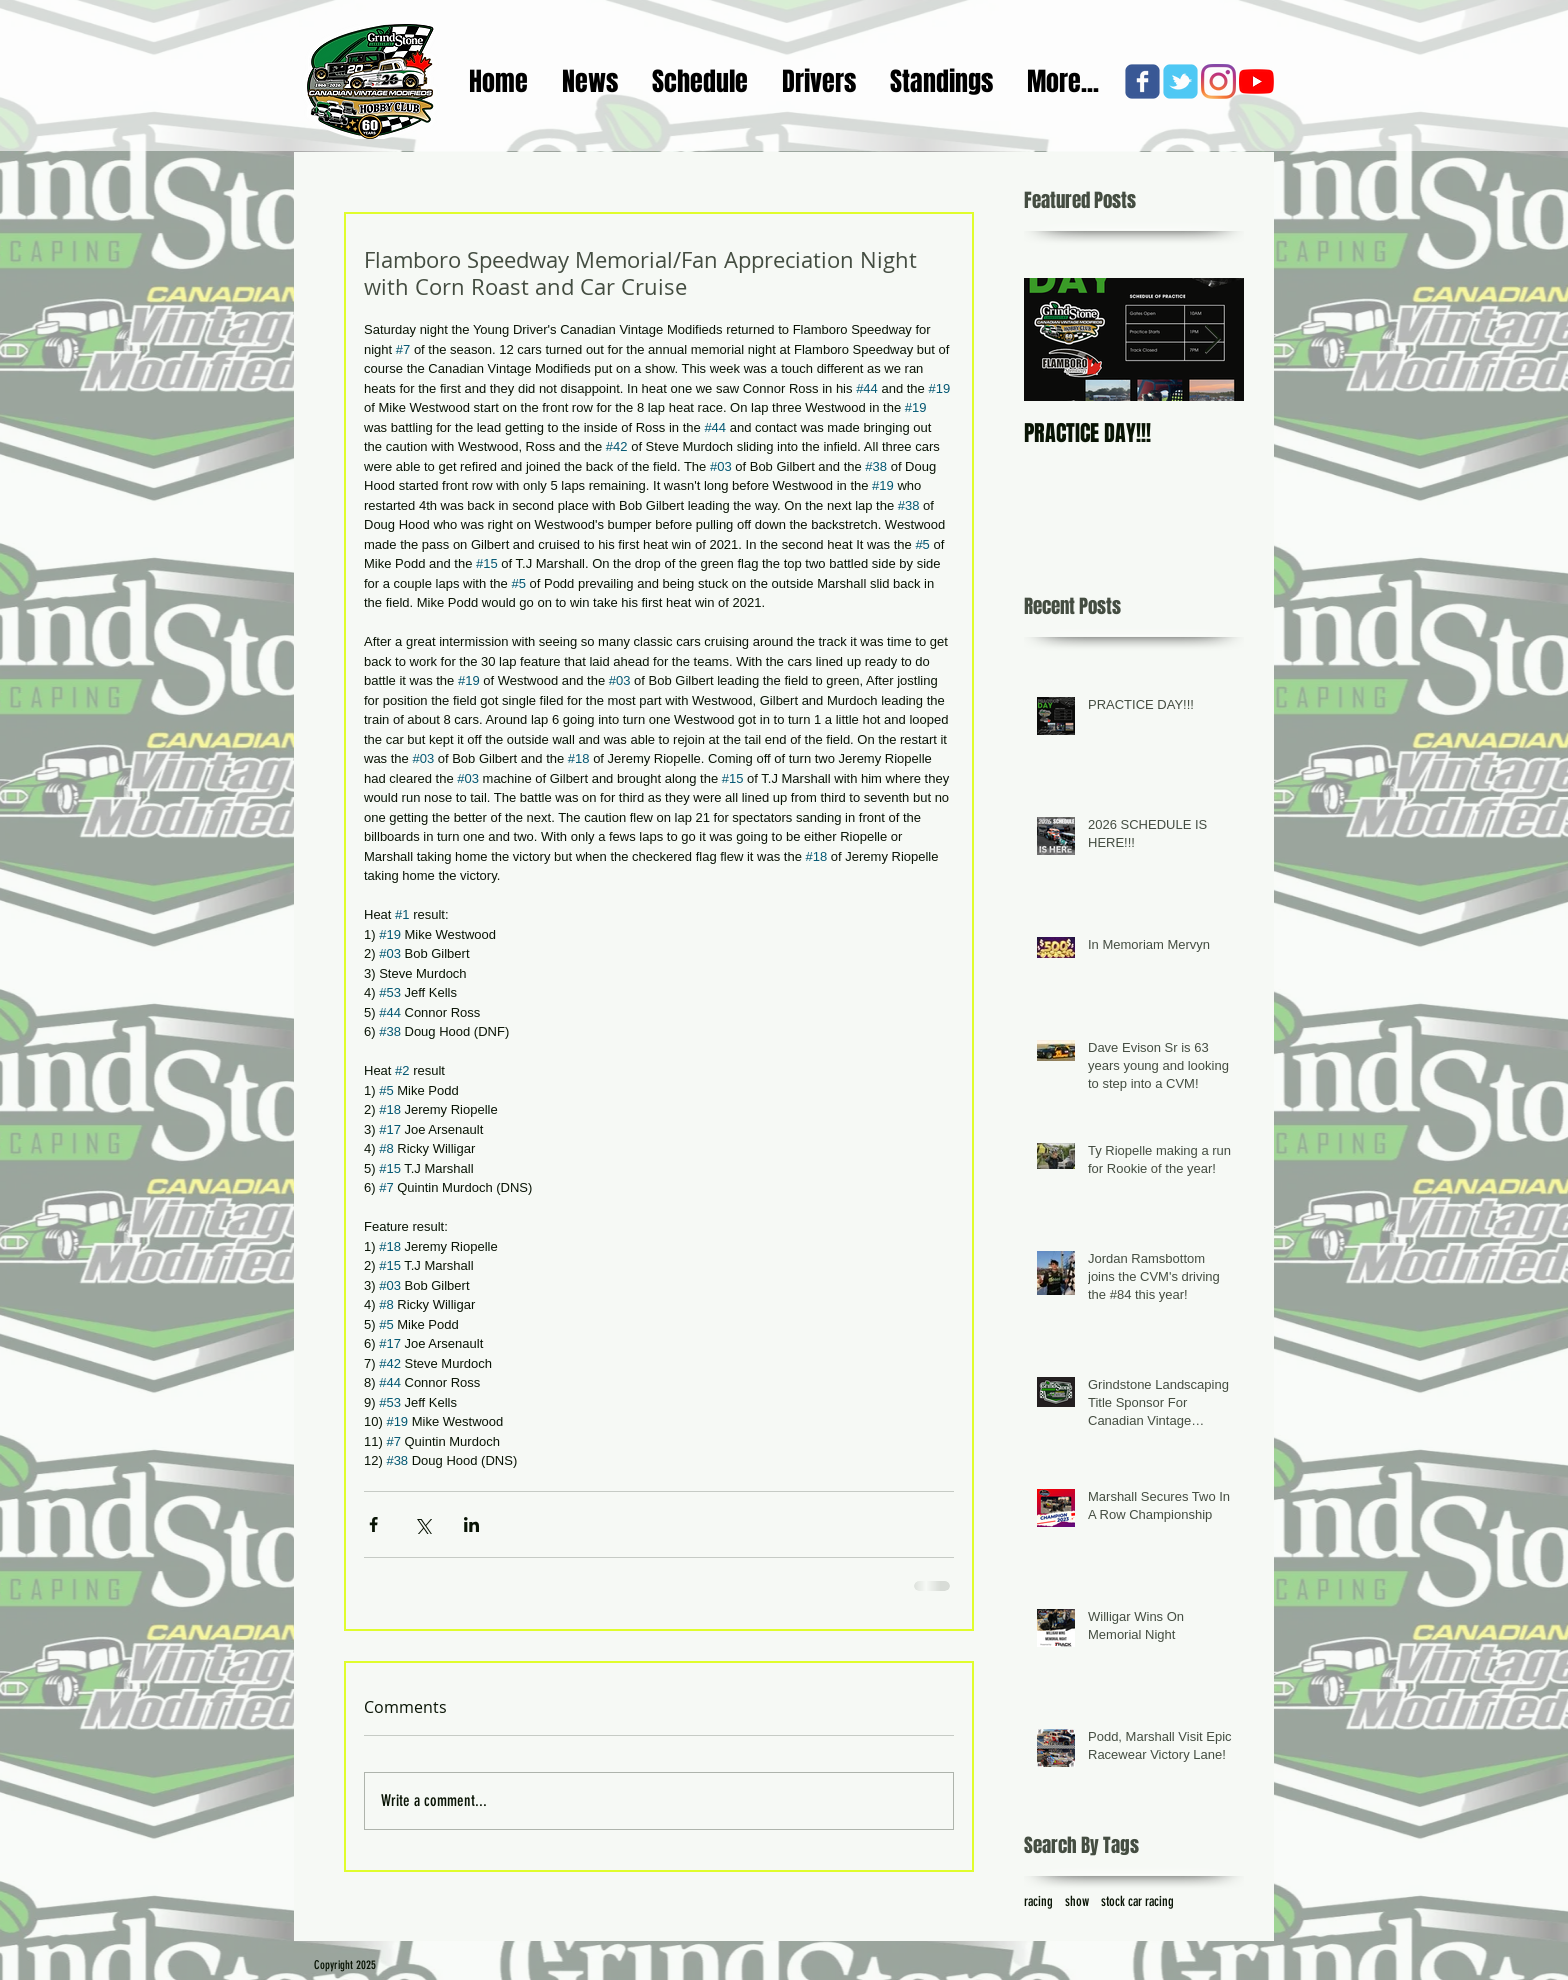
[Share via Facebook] (373, 1524)
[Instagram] (1218, 81)
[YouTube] (1256, 81)
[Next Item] (1212, 339)
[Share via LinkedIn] (471, 1524)
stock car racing (1137, 1901)
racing (1038, 1901)
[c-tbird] (1180, 81)
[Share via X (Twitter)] (422, 1524)
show (1077, 1901)
